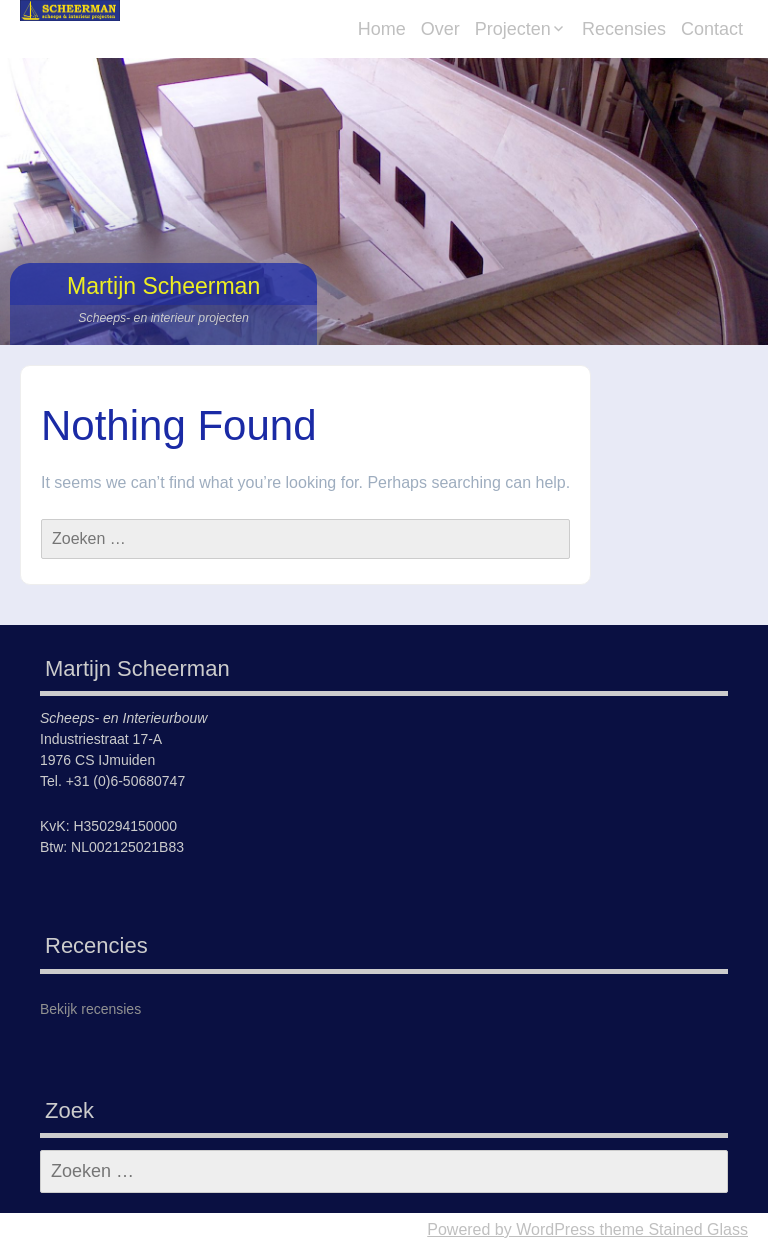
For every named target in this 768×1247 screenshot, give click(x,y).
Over (440, 29)
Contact (712, 29)
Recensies (624, 29)
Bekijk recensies (90, 1009)
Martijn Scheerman (163, 286)
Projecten (513, 29)
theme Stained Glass (671, 1229)
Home (382, 29)
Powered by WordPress (511, 1229)
